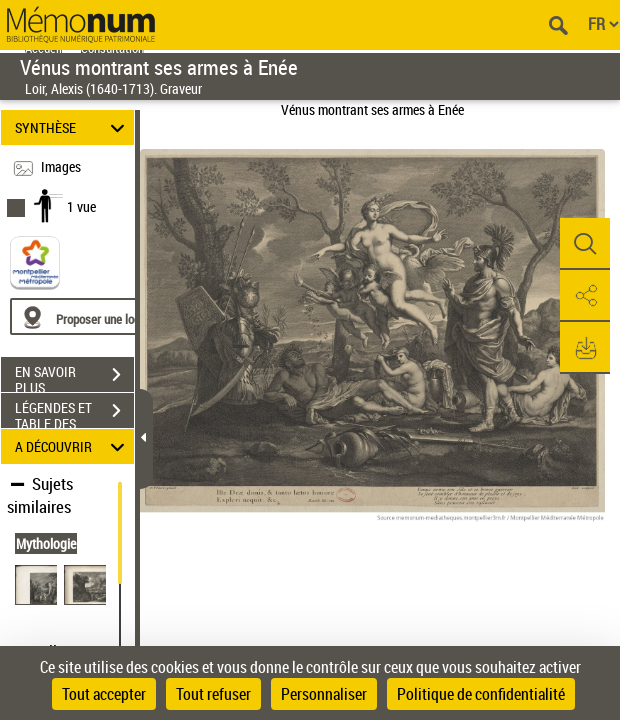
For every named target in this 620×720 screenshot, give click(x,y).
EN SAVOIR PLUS (74, 377)
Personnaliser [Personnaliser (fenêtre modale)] (324, 694)
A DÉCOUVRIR (73, 446)
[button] (585, 244)
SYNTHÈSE (73, 127)
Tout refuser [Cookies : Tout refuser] (213, 694)
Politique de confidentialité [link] (481, 694)
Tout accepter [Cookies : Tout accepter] (104, 694)
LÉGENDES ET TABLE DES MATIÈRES (74, 413)
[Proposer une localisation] (105, 316)
